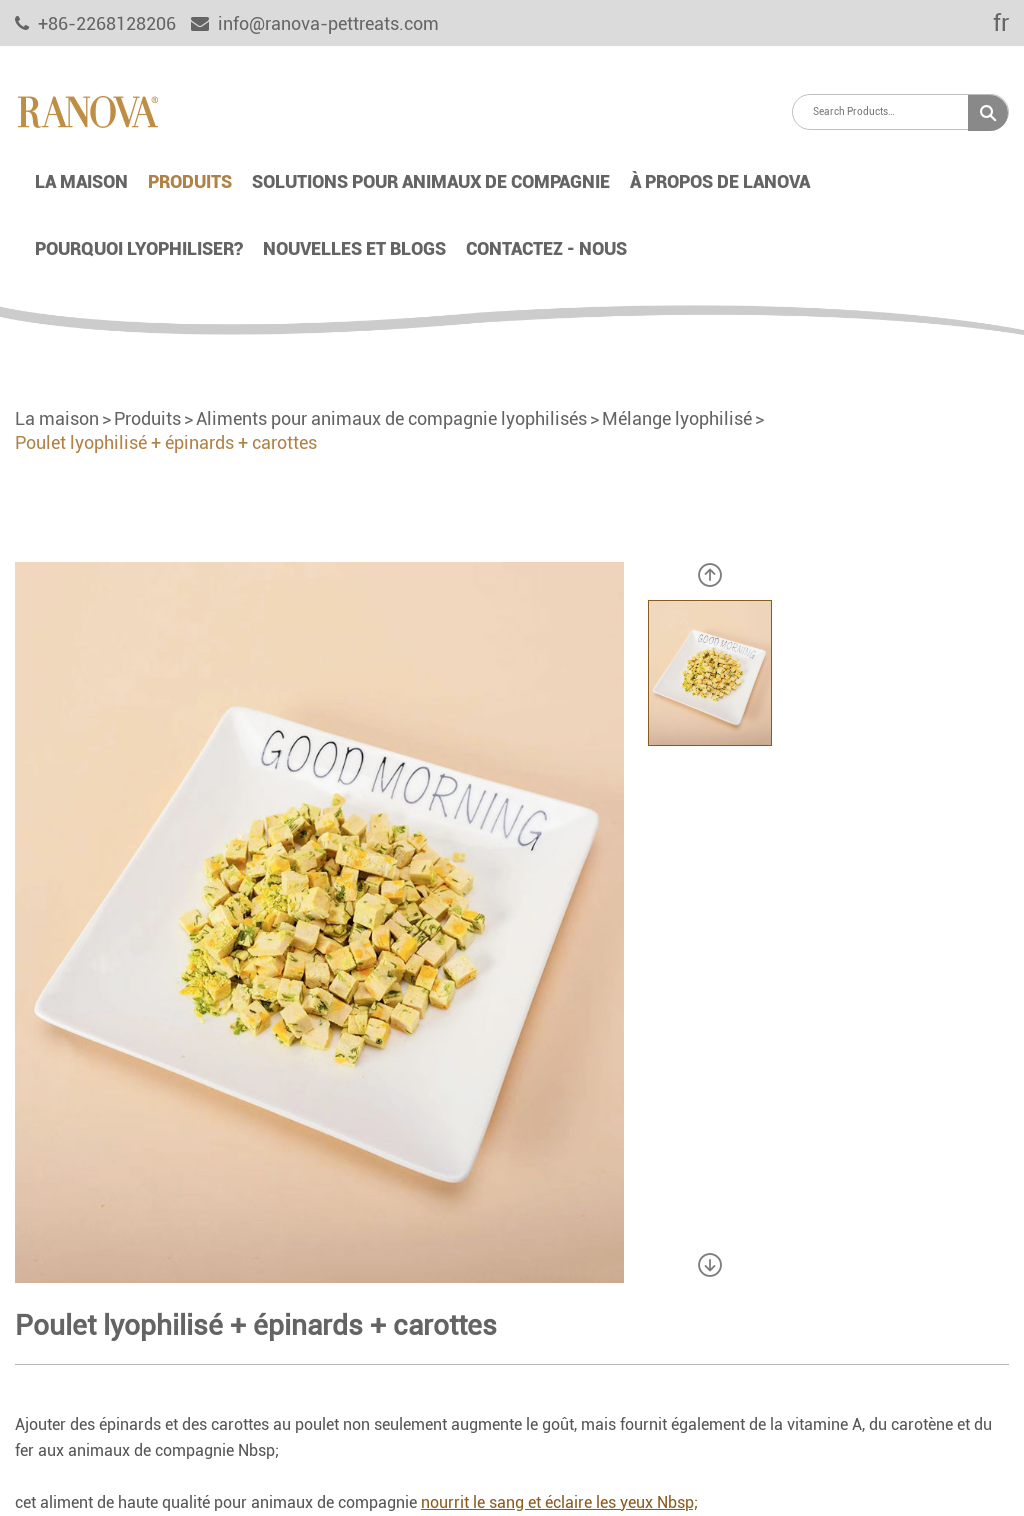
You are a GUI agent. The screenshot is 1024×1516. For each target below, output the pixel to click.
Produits (190, 181)
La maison (81, 181)
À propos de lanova (720, 181)
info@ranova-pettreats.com (315, 23)
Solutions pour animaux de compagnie (431, 181)
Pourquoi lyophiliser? (139, 248)
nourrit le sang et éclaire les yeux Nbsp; (559, 1502)
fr (987, 23)
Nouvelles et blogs (354, 248)
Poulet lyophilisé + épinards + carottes (166, 442)
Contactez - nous (546, 248)
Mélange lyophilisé (677, 418)
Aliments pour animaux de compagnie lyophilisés (391, 418)
